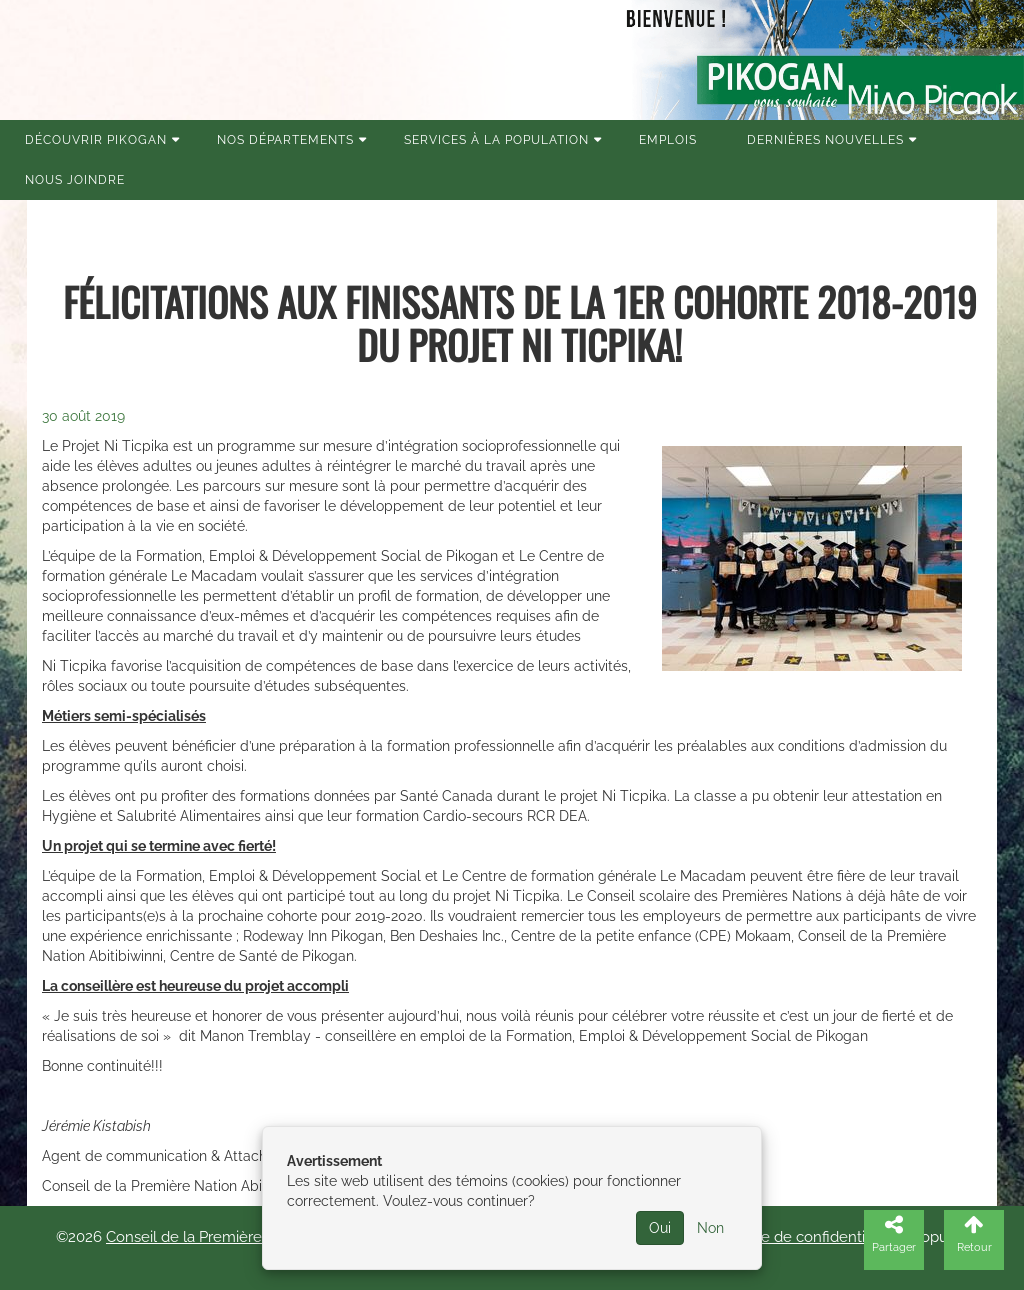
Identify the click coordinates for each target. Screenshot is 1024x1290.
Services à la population (496, 140)
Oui (660, 1228)
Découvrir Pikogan (96, 140)
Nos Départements (285, 140)
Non (710, 1228)
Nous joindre (75, 180)
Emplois (668, 140)
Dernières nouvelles (825, 140)
